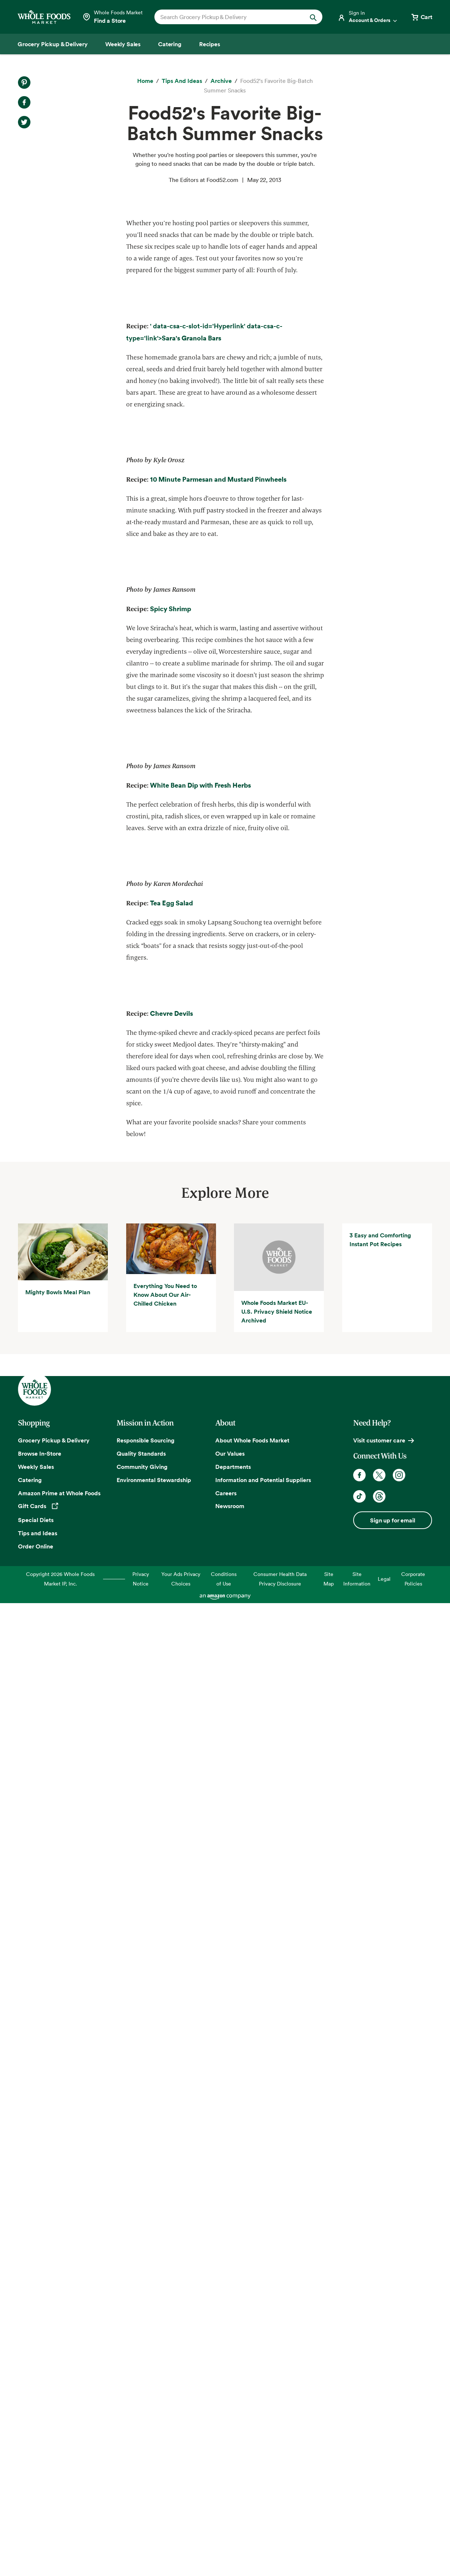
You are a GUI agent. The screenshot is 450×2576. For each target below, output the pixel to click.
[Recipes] (209, 44)
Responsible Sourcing (146, 2413)
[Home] (145, 81)
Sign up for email (392, 2493)
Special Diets (36, 2493)
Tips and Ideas (37, 2506)
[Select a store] (112, 17)
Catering (30, 2453)
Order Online (35, 2519)
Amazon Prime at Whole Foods (59, 2466)
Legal (384, 2551)
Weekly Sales (36, 2439)
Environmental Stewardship (154, 2453)
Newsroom (229, 2479)
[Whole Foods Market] (44, 17)
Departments (233, 2439)
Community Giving (142, 2439)
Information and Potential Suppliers (263, 2453)
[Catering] (170, 44)
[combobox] (230, 16)
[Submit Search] (313, 16)
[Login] (368, 17)
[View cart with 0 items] (421, 17)
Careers (226, 2466)
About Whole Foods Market (252, 2413)
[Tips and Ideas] (182, 81)
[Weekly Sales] (122, 44)
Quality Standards (141, 2426)
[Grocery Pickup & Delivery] (53, 44)
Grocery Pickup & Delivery (53, 2413)
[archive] (221, 81)
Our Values (230, 2426)
